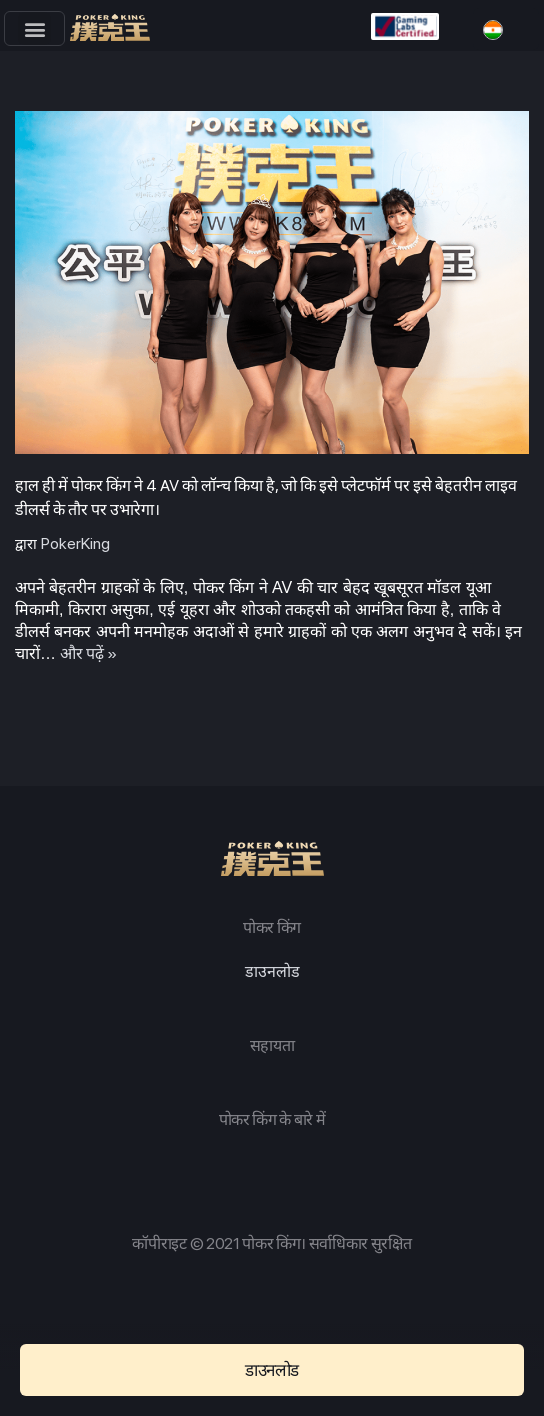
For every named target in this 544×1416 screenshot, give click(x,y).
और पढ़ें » (88, 653)
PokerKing (75, 543)
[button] (34, 28)
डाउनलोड (272, 971)
